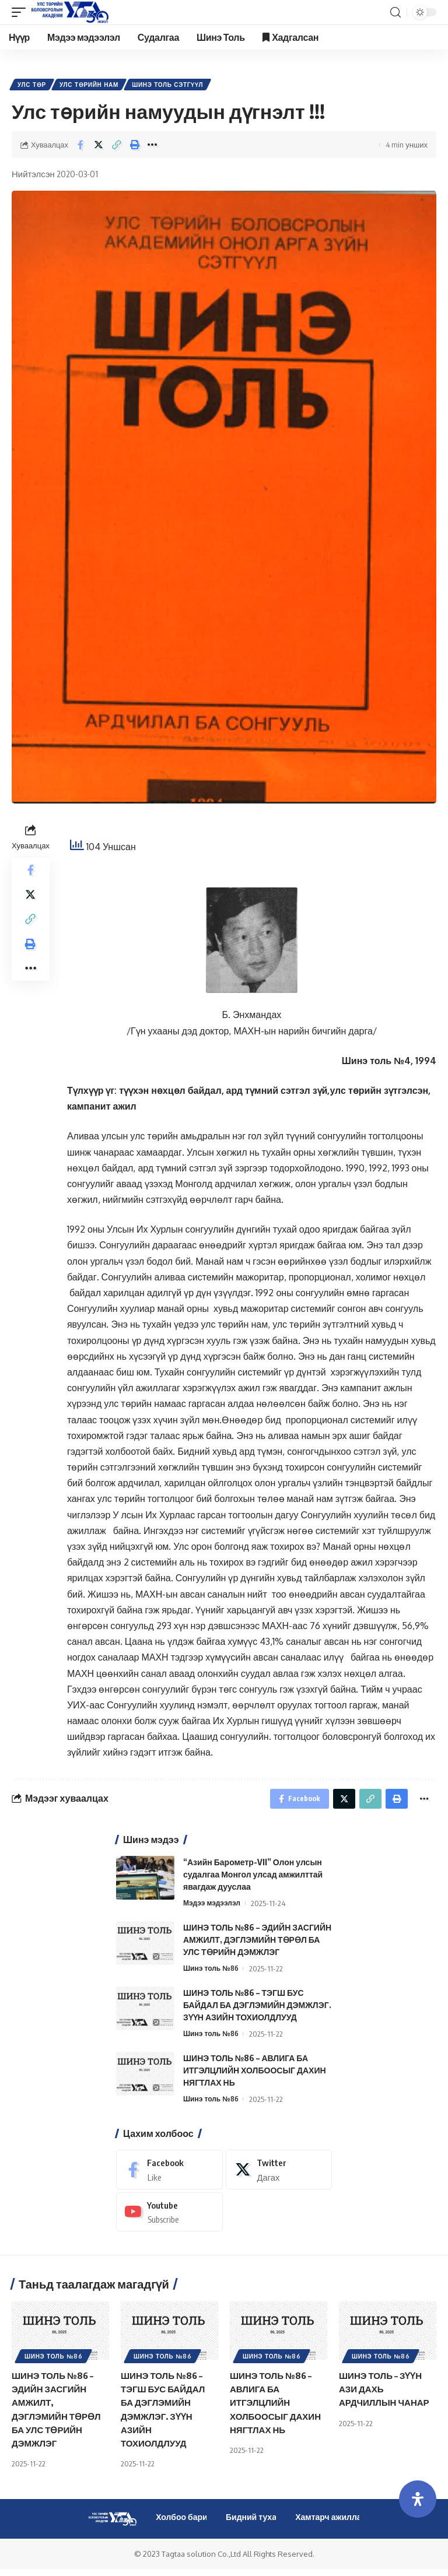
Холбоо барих (184, 2524)
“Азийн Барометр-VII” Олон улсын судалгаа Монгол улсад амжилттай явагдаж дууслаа (253, 1879)
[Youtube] (169, 2218)
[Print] (135, 147)
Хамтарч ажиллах (330, 2524)
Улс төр (33, 85)
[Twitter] (279, 2176)
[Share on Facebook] (80, 147)
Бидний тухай (254, 2524)
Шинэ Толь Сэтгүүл (173, 85)
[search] (395, 12)
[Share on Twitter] (98, 147)
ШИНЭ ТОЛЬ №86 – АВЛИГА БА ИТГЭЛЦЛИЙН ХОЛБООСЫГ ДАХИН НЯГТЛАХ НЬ (254, 2076)
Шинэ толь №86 (213, 1974)
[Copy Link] (116, 147)
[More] (153, 147)
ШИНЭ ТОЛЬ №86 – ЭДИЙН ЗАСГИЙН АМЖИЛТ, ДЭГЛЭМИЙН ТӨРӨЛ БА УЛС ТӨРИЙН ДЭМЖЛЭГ (257, 1945)
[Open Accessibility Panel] (417, 2499)
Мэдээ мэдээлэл (214, 1908)
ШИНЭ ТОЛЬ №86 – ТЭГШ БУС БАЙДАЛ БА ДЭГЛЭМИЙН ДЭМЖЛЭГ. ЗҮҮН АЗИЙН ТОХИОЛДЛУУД (257, 2011)
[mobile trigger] (22, 12)
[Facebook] (169, 2176)
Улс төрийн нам (92, 85)
